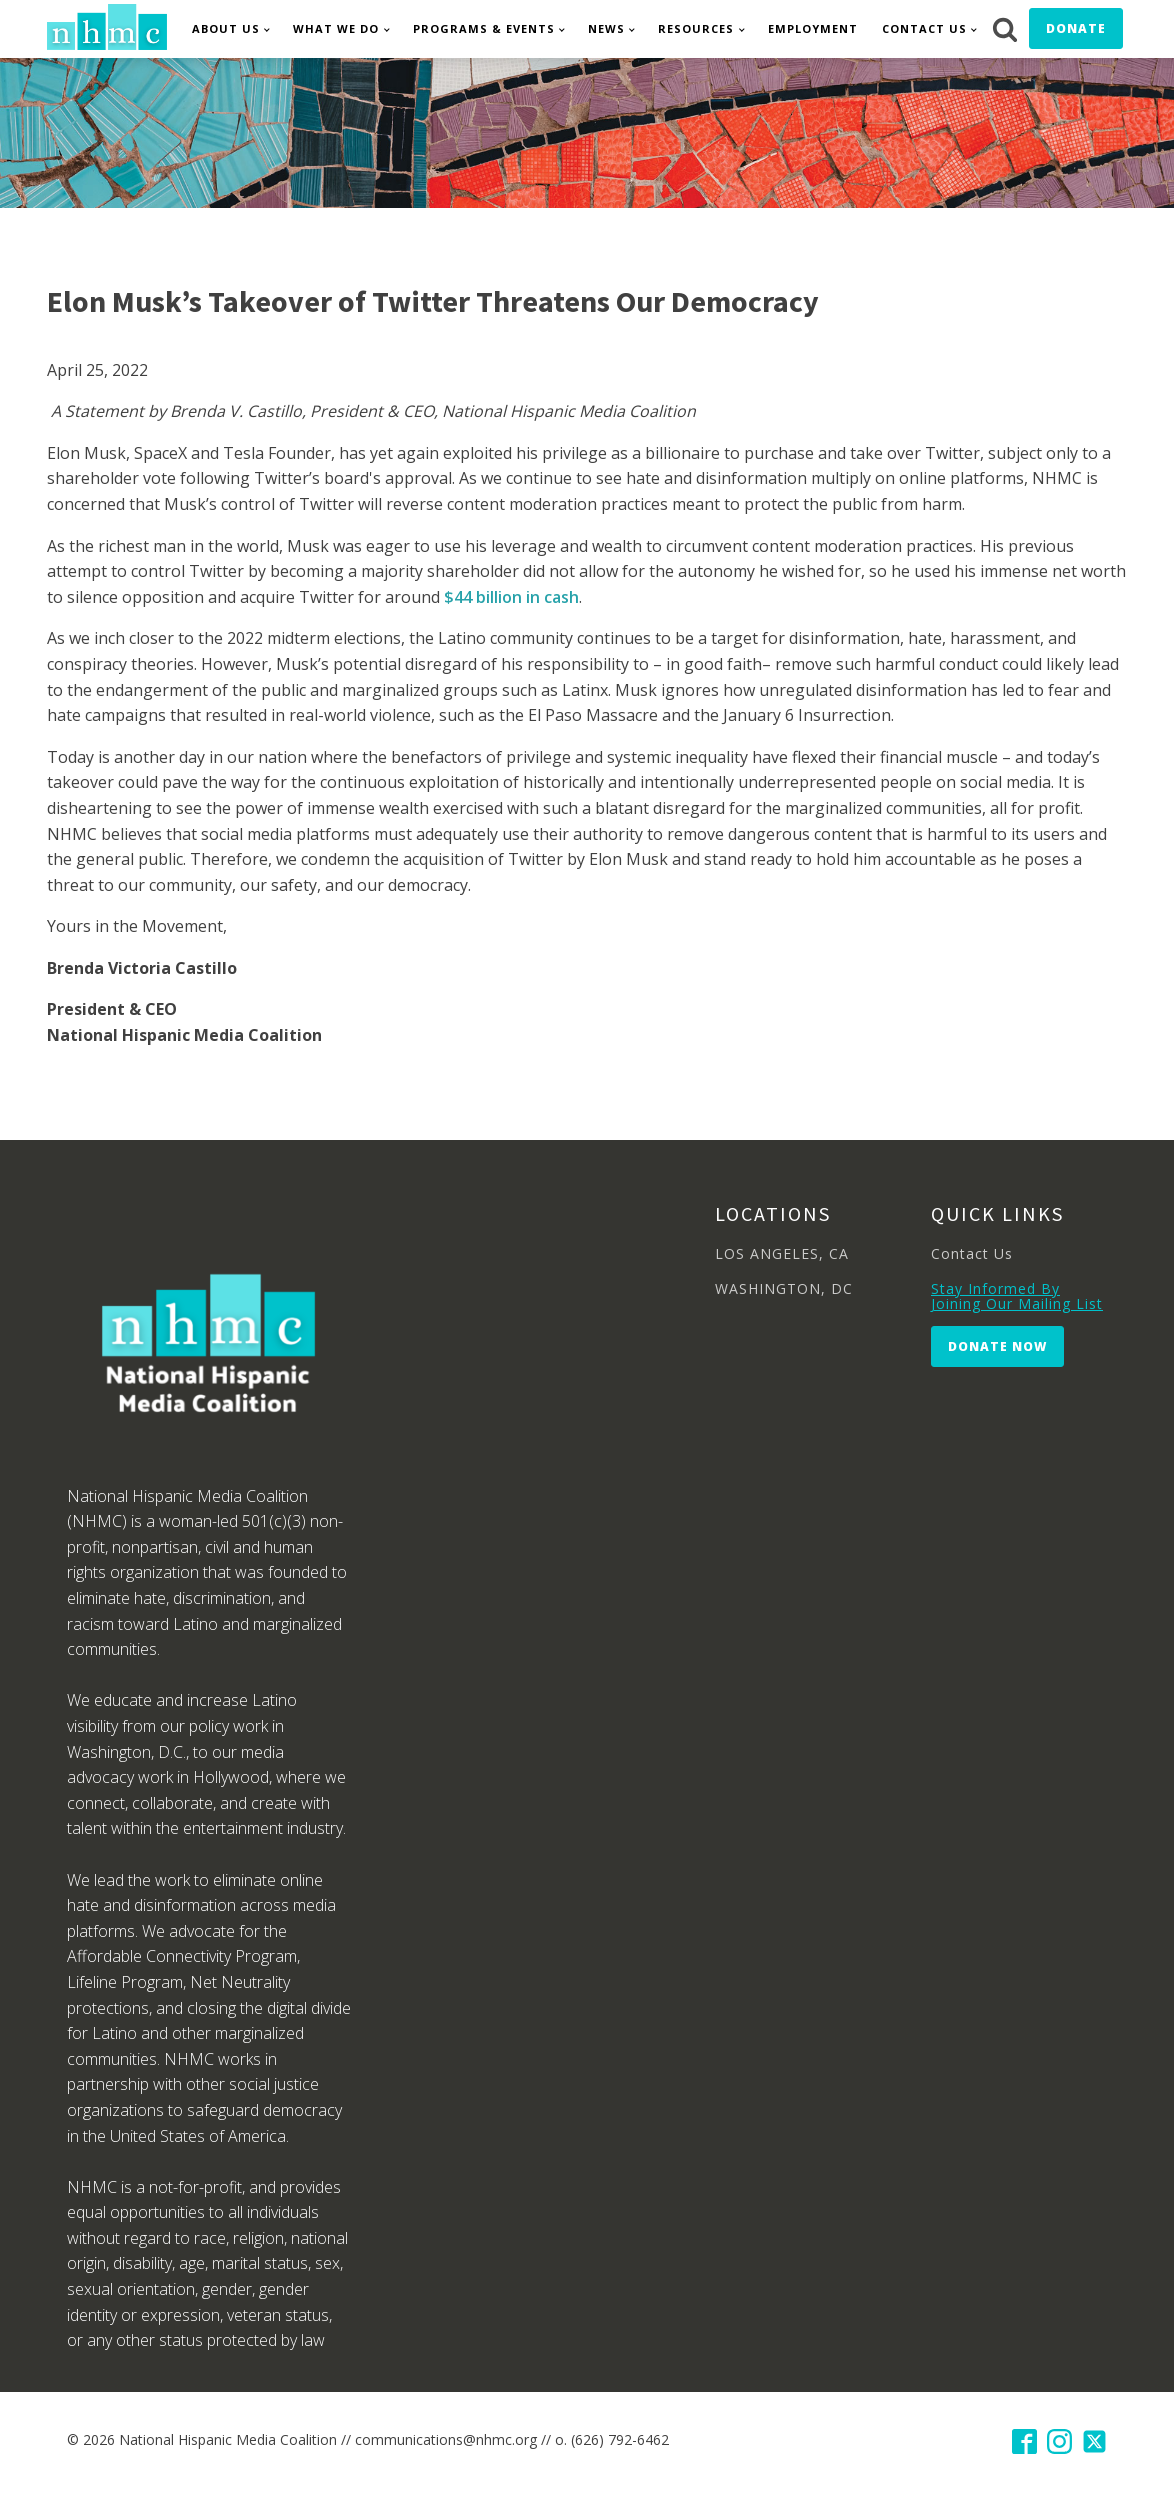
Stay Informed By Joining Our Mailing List (1017, 1296)
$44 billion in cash (511, 597)
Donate (1076, 28)
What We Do (336, 28)
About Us (226, 28)
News (606, 28)
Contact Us (924, 28)
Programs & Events (484, 28)
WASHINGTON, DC (784, 1288)
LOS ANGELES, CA (782, 1253)
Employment (813, 28)
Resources (696, 28)
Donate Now (997, 1346)
